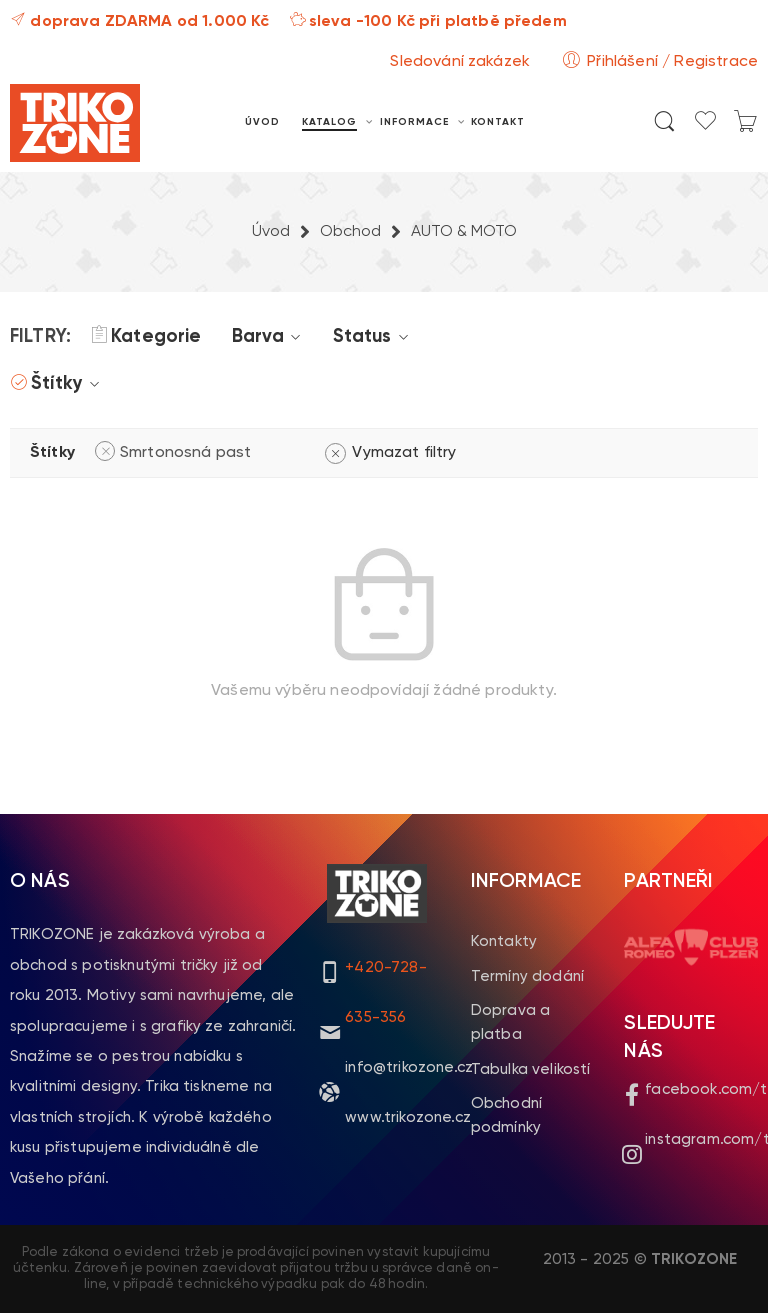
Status (374, 337)
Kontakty (504, 941)
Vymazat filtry (404, 453)
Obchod (350, 232)
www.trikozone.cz (408, 1117)
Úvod (271, 232)
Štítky (68, 384)
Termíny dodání (527, 976)
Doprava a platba (510, 1022)
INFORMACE (414, 123)
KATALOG (329, 123)
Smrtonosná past (185, 453)
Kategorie (146, 337)
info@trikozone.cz (409, 1067)
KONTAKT (498, 122)
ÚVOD (262, 122)
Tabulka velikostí (531, 1069)
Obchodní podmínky (506, 1115)
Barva (270, 337)
